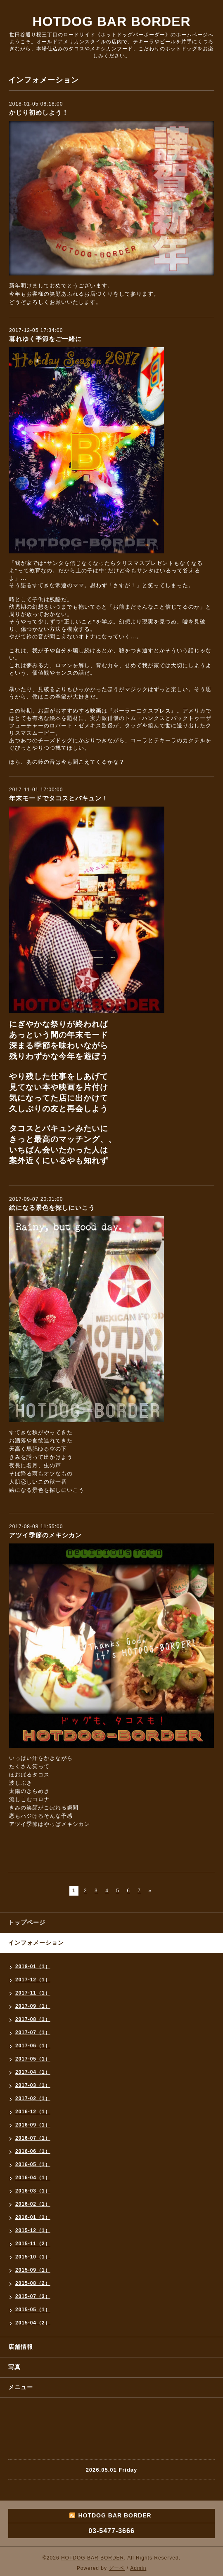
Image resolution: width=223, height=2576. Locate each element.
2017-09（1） (32, 2006)
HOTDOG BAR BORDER (111, 21)
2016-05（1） (32, 2164)
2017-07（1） (32, 2032)
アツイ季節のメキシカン (45, 1535)
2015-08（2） (32, 2283)
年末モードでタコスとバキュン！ (58, 798)
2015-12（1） (32, 2230)
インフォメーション (36, 1942)
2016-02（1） (32, 2204)
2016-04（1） (32, 2178)
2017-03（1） (32, 2085)
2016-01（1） (32, 2217)
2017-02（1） (32, 2098)
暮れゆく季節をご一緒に (45, 338)
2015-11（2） (32, 2244)
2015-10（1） (32, 2257)
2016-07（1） (32, 2138)
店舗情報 (20, 2346)
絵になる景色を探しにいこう (52, 1207)
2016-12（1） (32, 2112)
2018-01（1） (32, 1966)
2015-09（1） (32, 2270)
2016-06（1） (32, 2151)
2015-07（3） (32, 2296)
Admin (138, 2568)
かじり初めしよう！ (39, 112)
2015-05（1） (32, 2310)
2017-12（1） (32, 1980)
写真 (14, 2367)
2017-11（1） (32, 1993)
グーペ (117, 2568)
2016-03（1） (32, 2191)
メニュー (20, 2387)
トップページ (26, 1922)
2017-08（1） (32, 2019)
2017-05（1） (32, 2059)
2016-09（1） (32, 2125)
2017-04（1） (32, 2072)
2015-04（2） (32, 2323)
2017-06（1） (32, 2046)
